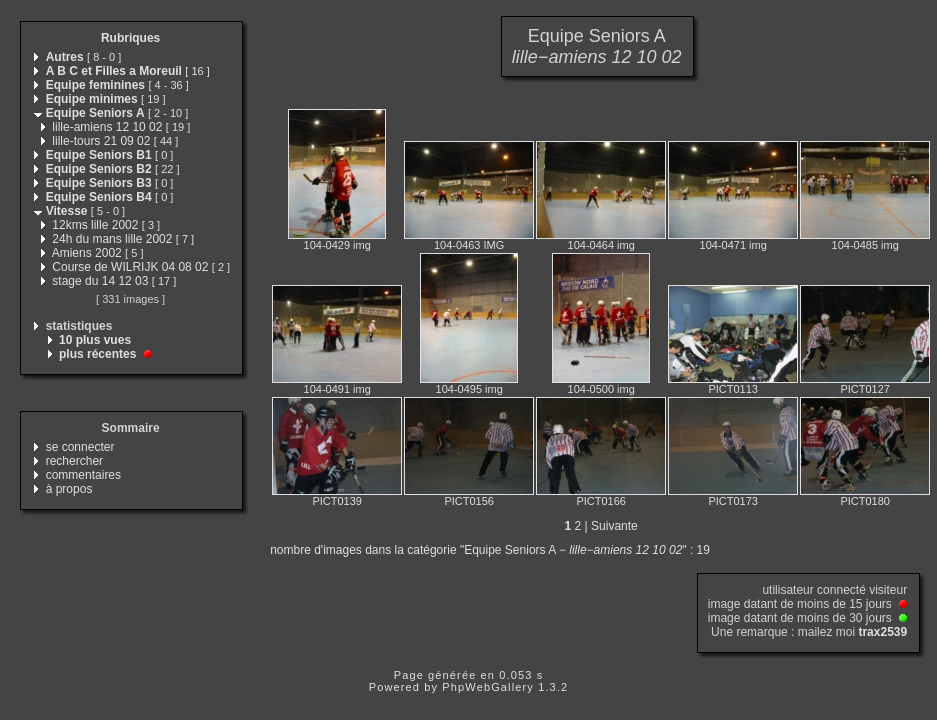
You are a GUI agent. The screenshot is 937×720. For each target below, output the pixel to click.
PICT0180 (865, 501)
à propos (69, 489)
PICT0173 (733, 501)
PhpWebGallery (488, 687)
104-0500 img (601, 389)
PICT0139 (337, 501)
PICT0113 (733, 389)
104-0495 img (469, 389)
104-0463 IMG (469, 245)
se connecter (80, 447)
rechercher (74, 461)
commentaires (83, 475)
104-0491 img (337, 389)
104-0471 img (733, 245)
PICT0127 (865, 389)
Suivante (614, 526)
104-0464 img (601, 245)
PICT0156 (469, 501)
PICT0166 (601, 501)
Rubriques (130, 38)
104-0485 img (865, 245)
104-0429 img (337, 245)
